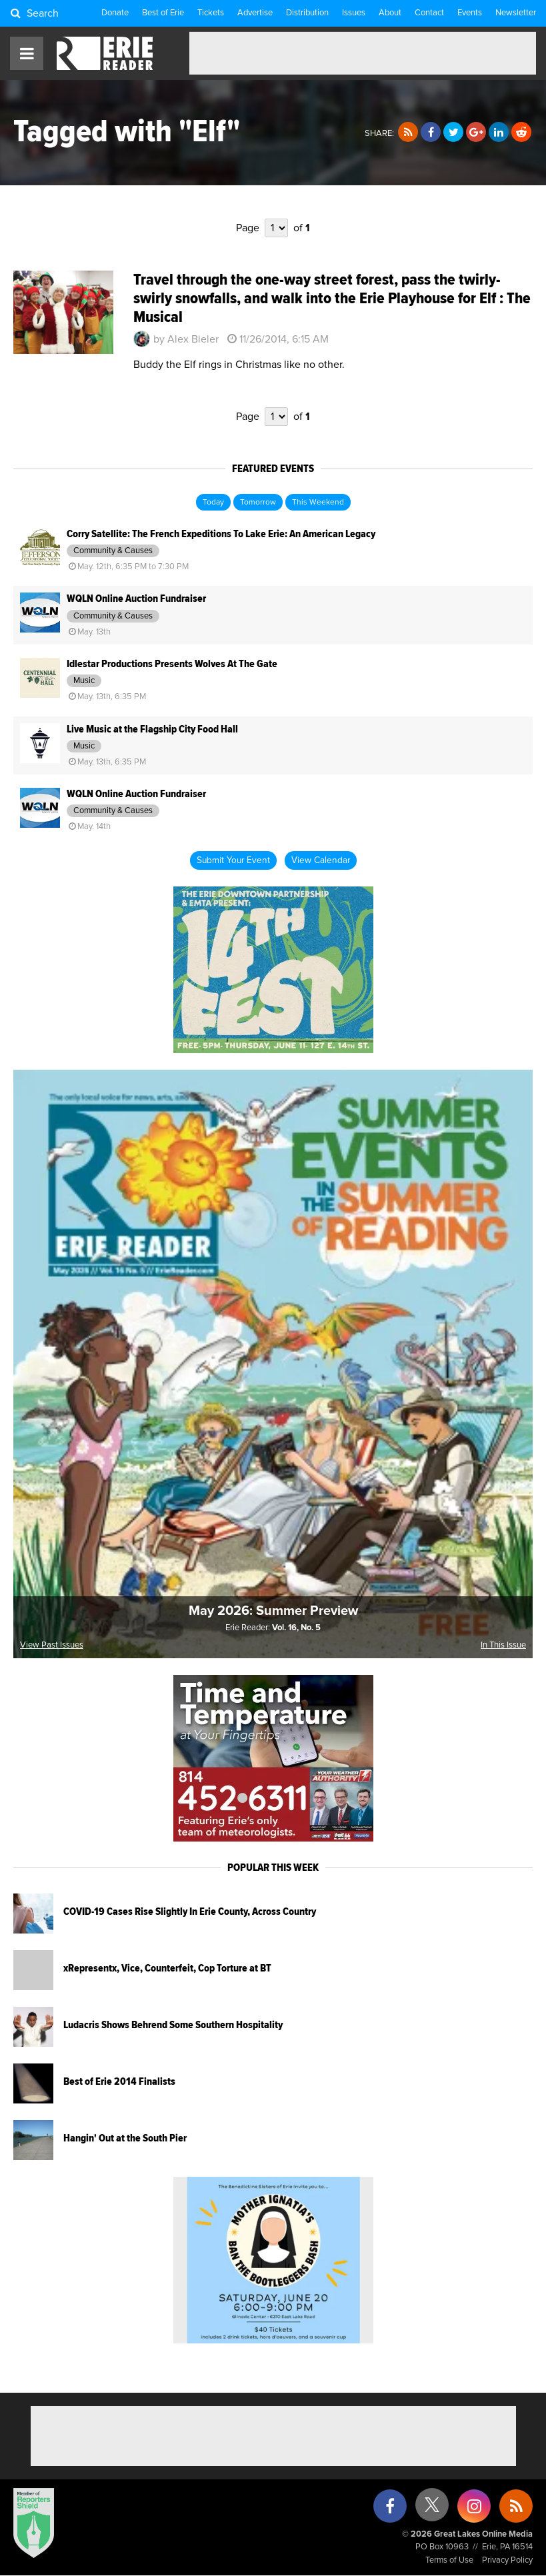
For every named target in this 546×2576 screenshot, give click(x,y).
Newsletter (515, 13)
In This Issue (503, 1645)
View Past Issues (51, 1645)
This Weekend (318, 503)
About (390, 13)
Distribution (307, 13)
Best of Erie (163, 13)
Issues (353, 13)
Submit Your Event (233, 860)
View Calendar (320, 860)
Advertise (255, 13)
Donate (115, 13)
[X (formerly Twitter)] (432, 2509)
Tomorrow (258, 503)
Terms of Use (449, 2560)
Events (469, 13)
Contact (429, 13)
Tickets (210, 13)
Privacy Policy (507, 2560)
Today (213, 503)
